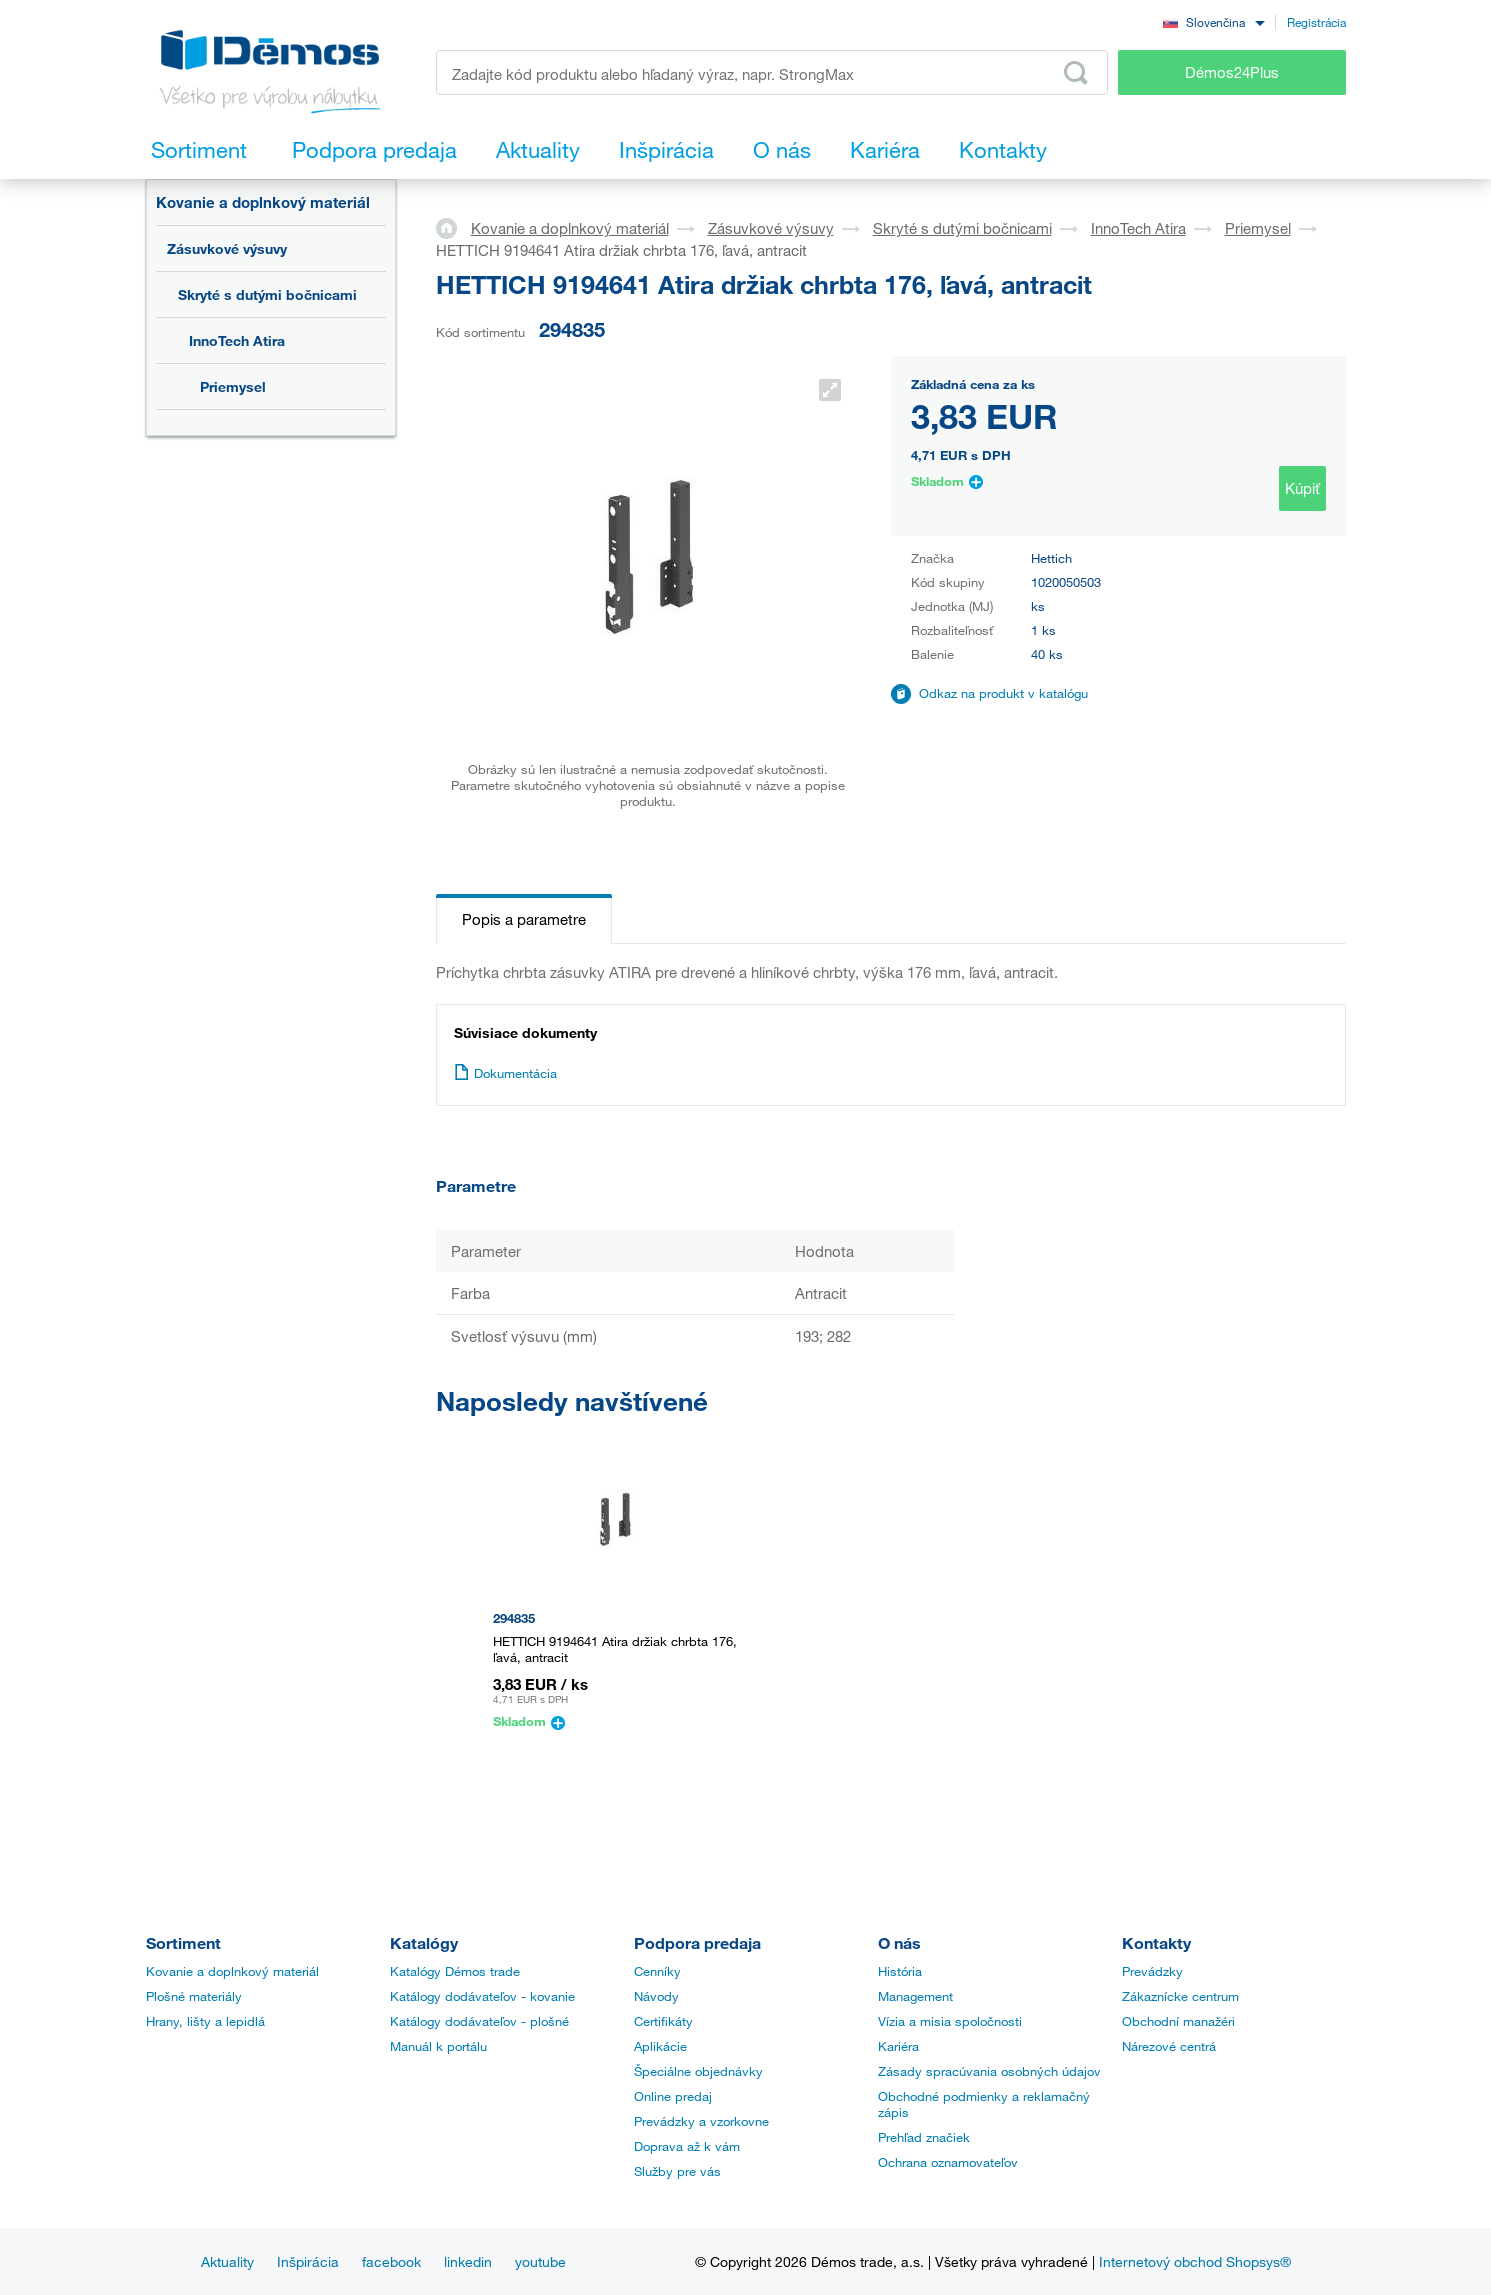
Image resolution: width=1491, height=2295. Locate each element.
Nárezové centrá (1169, 2046)
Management (915, 1996)
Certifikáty (663, 2021)
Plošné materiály (194, 1996)
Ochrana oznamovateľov (948, 2162)
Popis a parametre (524, 919)
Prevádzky (1152, 1971)
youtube (540, 2261)
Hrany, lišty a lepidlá (205, 2021)
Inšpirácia (308, 2261)
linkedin (468, 2261)
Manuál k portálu (438, 2046)
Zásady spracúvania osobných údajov (989, 2071)
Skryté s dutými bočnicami (267, 294)
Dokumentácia (505, 1073)
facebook (391, 2261)
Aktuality (227, 2261)
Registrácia (1316, 22)
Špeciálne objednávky (698, 2071)
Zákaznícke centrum (1180, 1996)
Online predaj (673, 2096)
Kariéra (898, 2046)
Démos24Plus (1232, 72)
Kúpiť (1302, 488)
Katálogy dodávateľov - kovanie (482, 1996)
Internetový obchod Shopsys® (1195, 2261)
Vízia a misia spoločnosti (950, 2021)
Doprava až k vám (687, 2146)
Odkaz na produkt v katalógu (1003, 693)
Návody (656, 1996)
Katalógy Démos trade (455, 1971)
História (900, 1971)
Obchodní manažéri (1178, 2021)
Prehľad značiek (924, 2137)
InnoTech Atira (237, 340)
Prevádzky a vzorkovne (701, 2121)
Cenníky (657, 1971)
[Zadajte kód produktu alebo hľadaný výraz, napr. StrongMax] (772, 72)
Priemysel (233, 386)
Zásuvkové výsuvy (227, 248)
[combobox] (1214, 21)
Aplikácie (660, 2046)
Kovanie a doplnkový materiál (263, 202)
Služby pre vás (677, 2171)
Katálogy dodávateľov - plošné (479, 2021)
